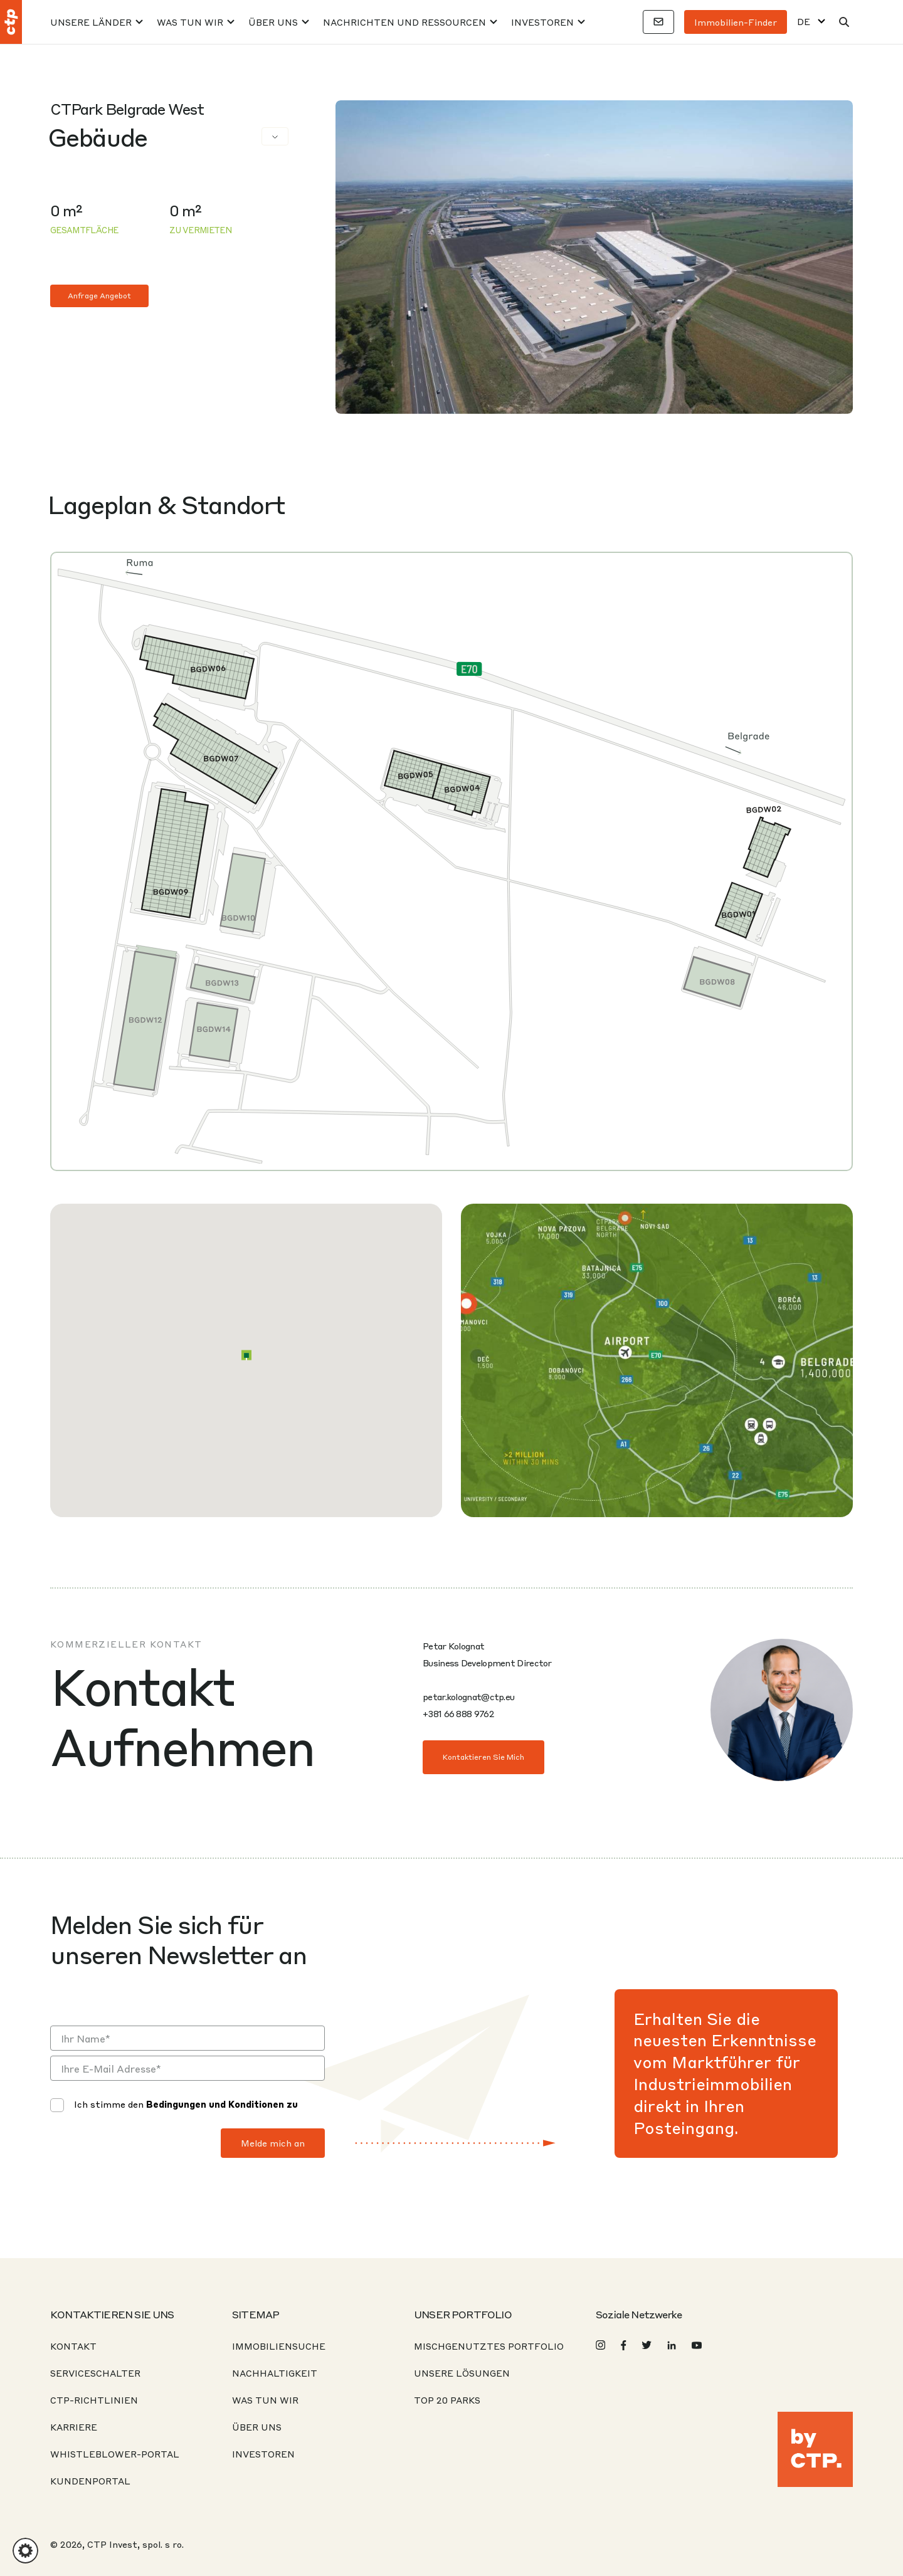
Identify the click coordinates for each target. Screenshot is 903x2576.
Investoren (542, 22)
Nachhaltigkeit (274, 2373)
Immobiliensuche (278, 2346)
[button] (246, 1355)
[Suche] (844, 22)
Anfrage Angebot (99, 295)
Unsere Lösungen (462, 2373)
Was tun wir (190, 22)
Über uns (273, 22)
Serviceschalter (95, 2373)
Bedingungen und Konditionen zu (222, 2104)
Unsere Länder (91, 22)
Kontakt (73, 2346)
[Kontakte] (658, 22)
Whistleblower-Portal (114, 2453)
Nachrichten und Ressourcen (404, 22)
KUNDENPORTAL (90, 2480)
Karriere (73, 2426)
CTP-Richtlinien (94, 2399)
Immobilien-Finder (735, 22)
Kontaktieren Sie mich (483, 1757)
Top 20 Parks (447, 2399)
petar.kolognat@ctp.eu (468, 1696)
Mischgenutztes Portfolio (489, 2346)
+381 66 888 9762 (458, 1713)
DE (803, 21)
